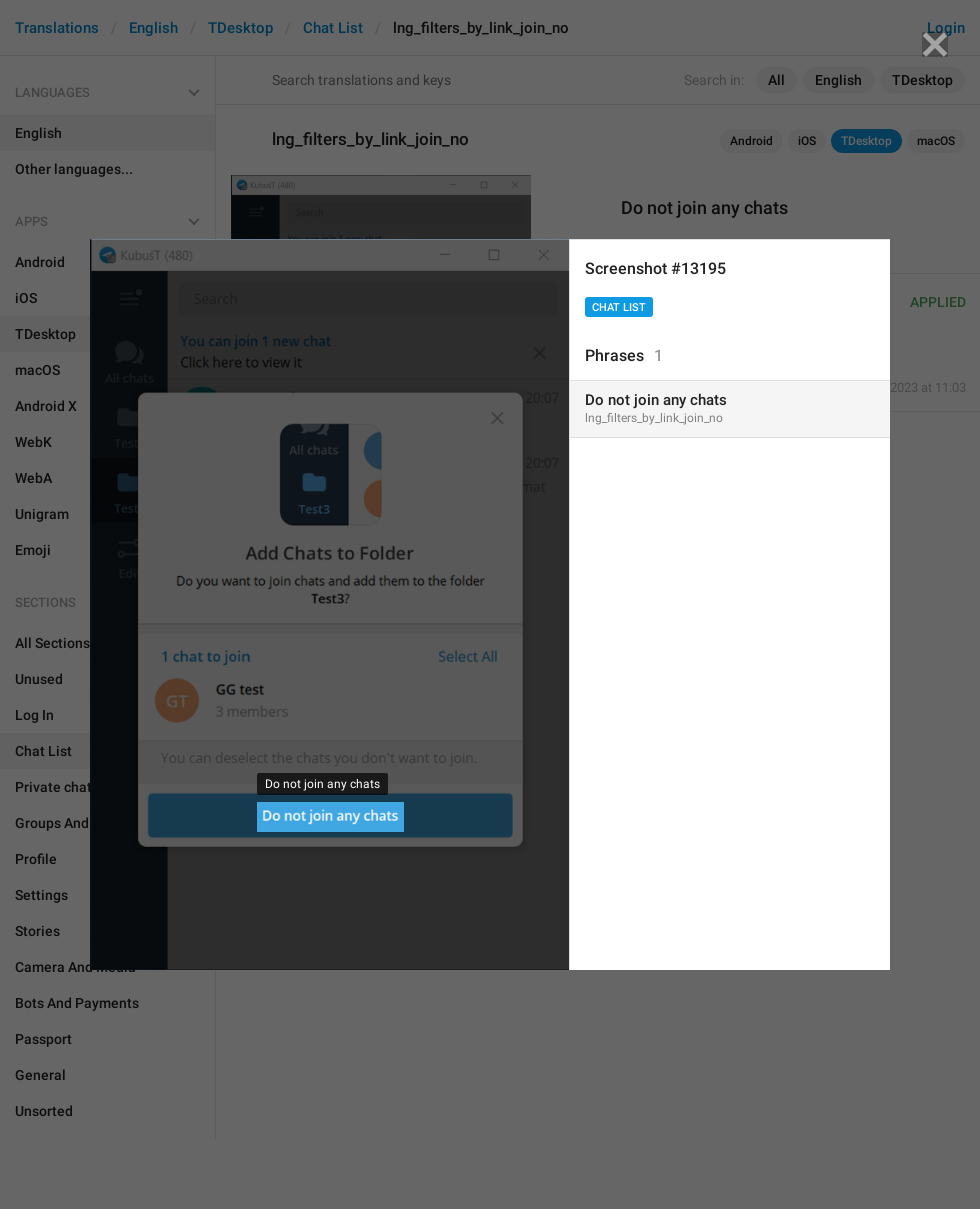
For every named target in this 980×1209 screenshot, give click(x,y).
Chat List (619, 307)
